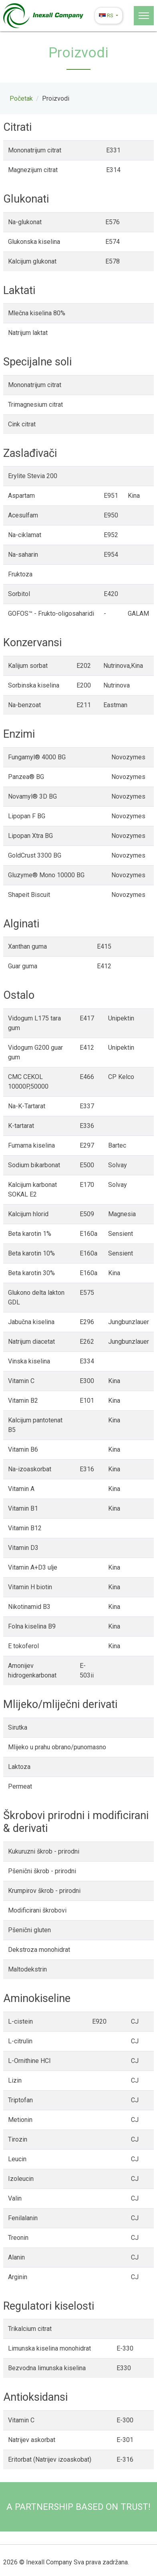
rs (106, 15)
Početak (21, 98)
